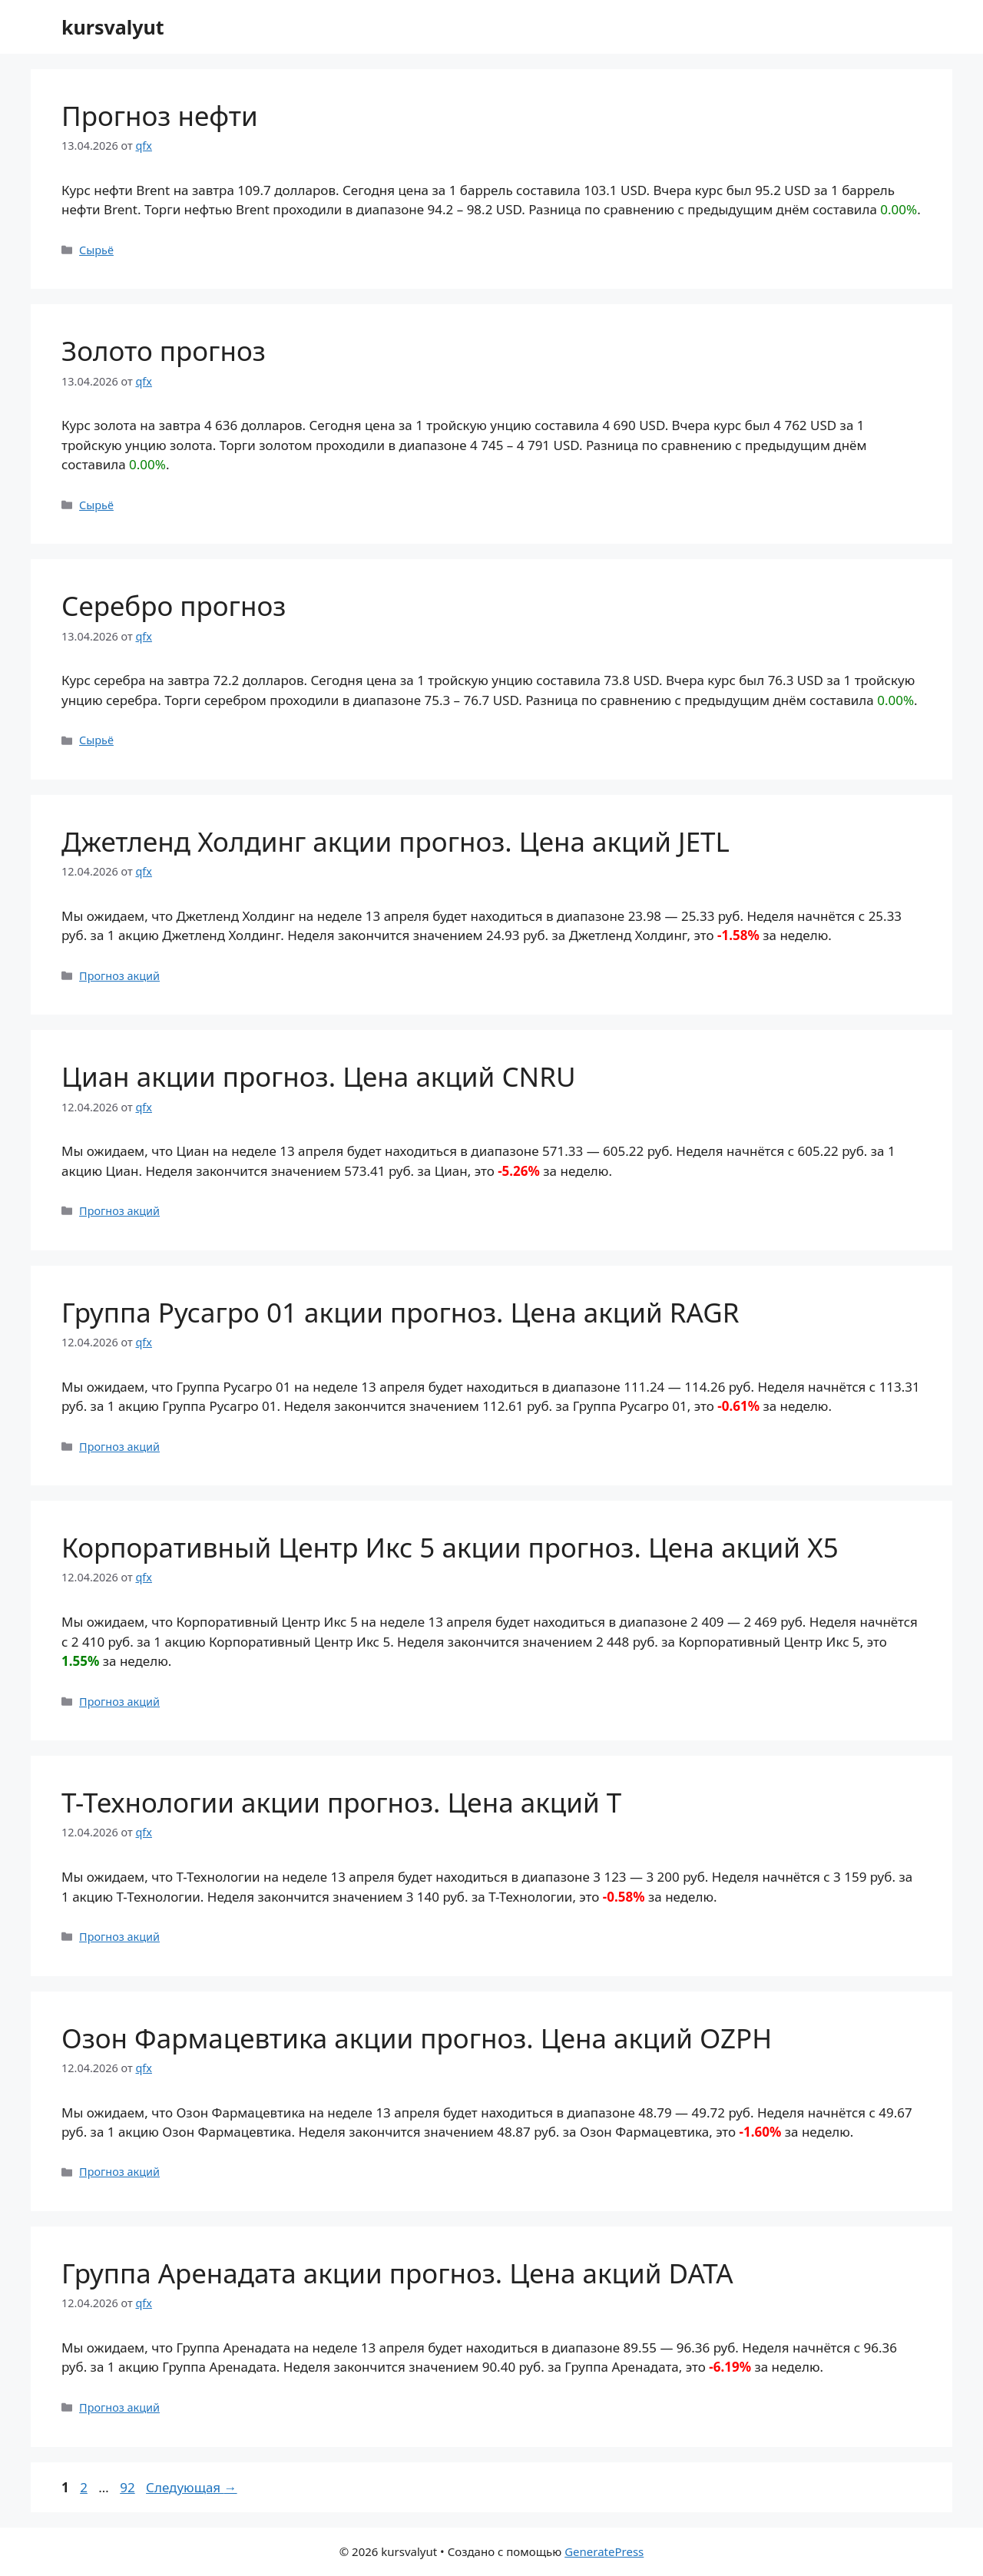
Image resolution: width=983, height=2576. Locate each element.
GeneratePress (604, 2551)
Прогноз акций (119, 975)
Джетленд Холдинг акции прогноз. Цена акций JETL (395, 841)
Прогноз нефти (159, 116)
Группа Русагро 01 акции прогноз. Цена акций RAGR (400, 1312)
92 (128, 2487)
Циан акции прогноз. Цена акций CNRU (318, 1076)
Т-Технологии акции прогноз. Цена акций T (341, 1802)
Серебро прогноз (173, 606)
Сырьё (96, 250)
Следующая (191, 2487)
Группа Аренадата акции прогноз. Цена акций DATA (397, 2273)
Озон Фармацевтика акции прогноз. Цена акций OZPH (416, 2038)
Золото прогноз (163, 351)
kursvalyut (112, 27)
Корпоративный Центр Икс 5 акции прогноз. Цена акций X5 (450, 1547)
